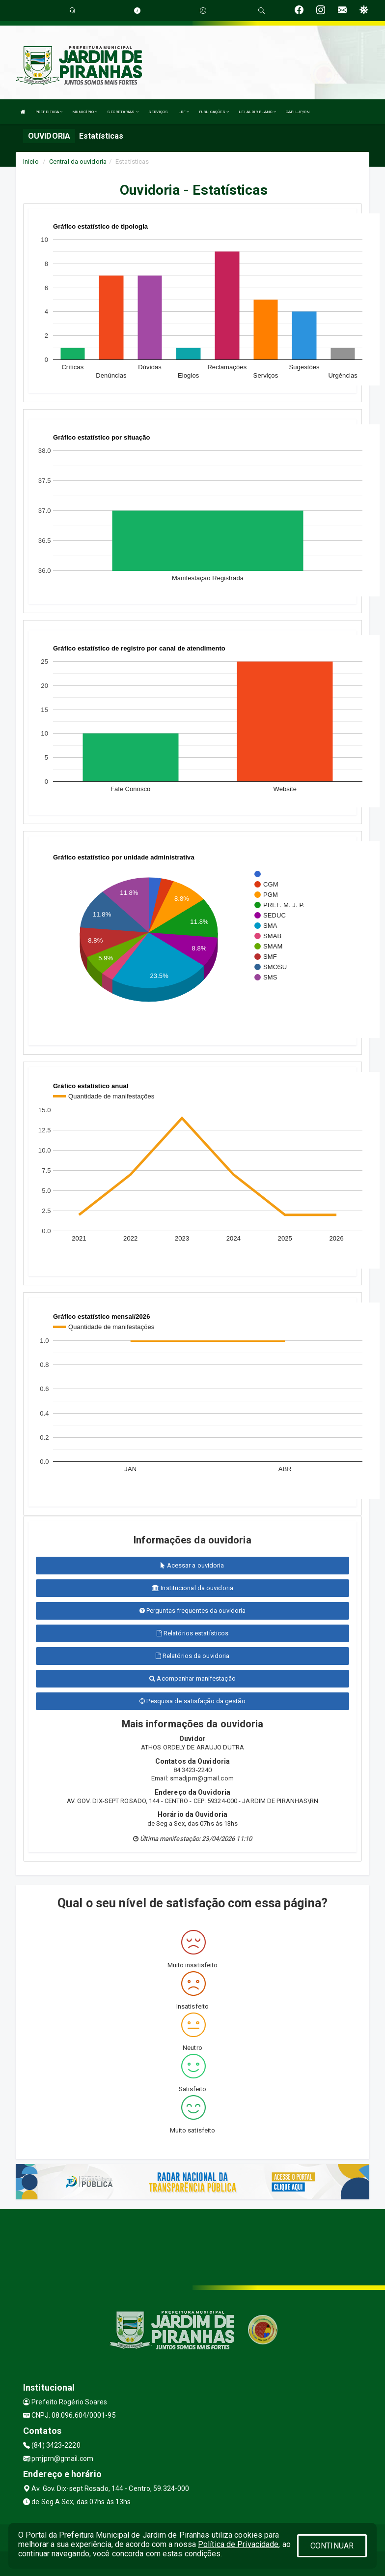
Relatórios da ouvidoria (193, 1655)
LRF (184, 112)
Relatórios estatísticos (193, 1633)
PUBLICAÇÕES (214, 112)
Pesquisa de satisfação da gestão (192, 1701)
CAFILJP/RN (298, 112)
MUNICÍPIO (84, 112)
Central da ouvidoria (78, 161)
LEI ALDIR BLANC (257, 112)
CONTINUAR (332, 2545)
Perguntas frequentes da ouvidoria (192, 1610)
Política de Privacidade (238, 2544)
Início (31, 161)
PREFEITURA (48, 112)
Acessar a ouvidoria (192, 1565)
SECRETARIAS (122, 112)
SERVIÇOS (158, 112)
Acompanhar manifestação (192, 1678)
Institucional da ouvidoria (192, 1588)
